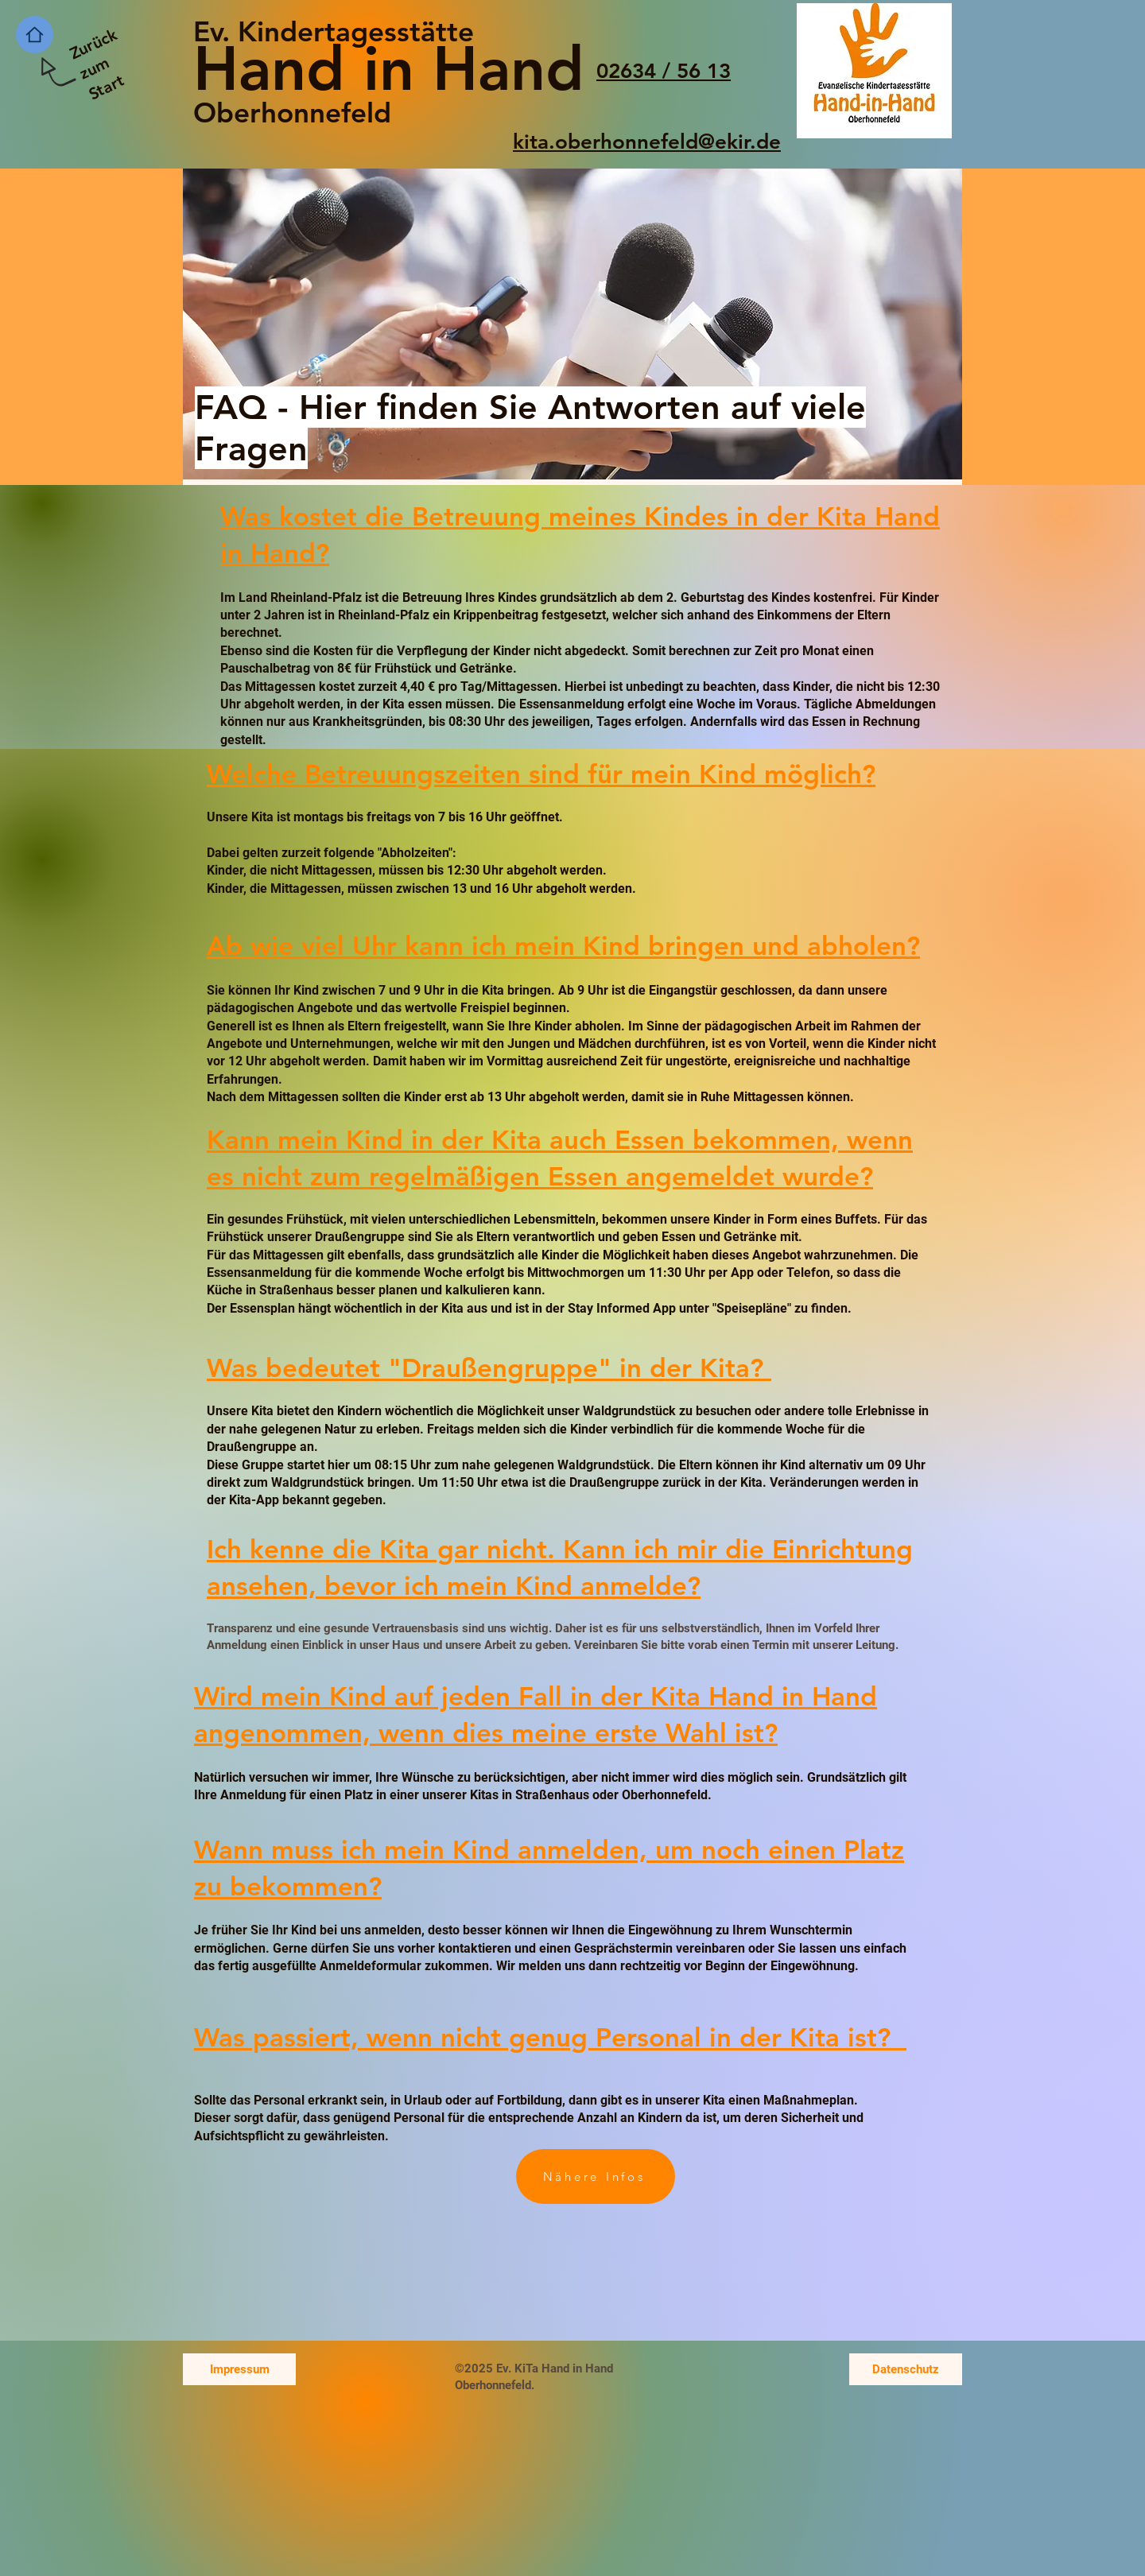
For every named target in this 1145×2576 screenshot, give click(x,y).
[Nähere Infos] (595, 2176)
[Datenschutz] (905, 2369)
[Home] (34, 34)
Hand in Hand (388, 68)
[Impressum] (239, 2369)
